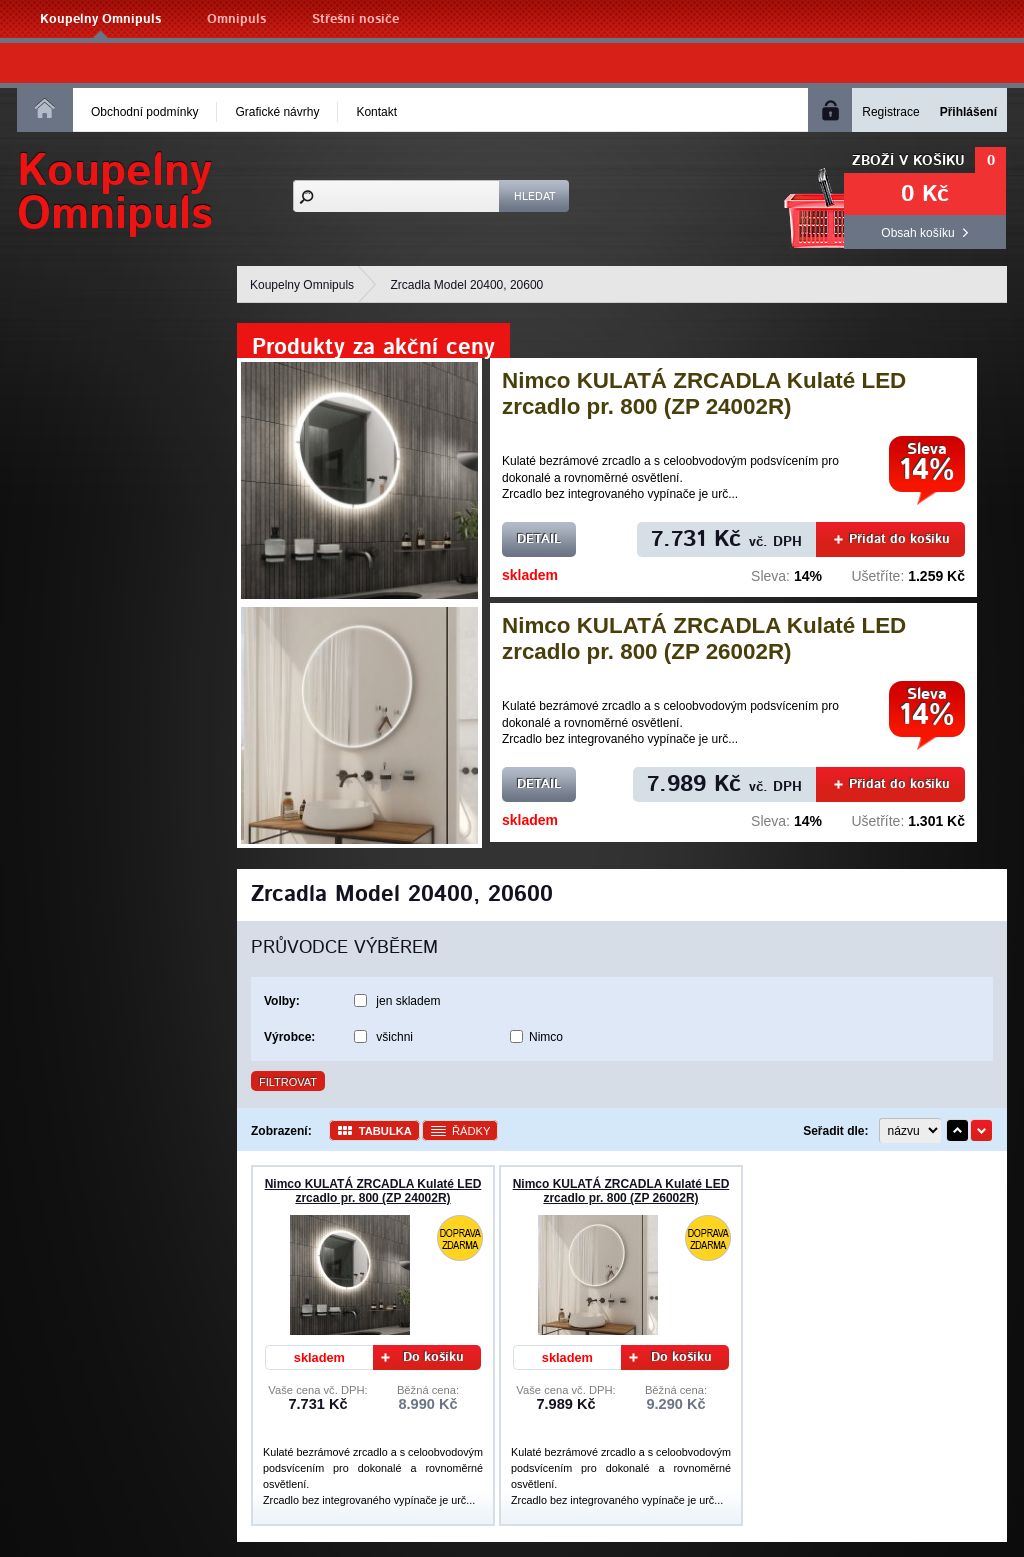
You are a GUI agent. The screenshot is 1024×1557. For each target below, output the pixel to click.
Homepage (45, 108)
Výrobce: (289, 1037)
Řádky (471, 1131)
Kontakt (376, 112)
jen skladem (408, 1001)
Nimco (546, 1037)
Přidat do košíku (892, 539)
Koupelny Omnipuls (100, 19)
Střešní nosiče (355, 19)
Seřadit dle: (835, 1131)
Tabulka (385, 1131)
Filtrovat (288, 1082)
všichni (394, 1037)
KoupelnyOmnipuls (115, 193)
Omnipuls (236, 19)
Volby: (282, 1001)
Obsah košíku (917, 233)
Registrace (890, 112)
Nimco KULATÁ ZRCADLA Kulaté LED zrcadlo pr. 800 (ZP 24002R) (704, 393)
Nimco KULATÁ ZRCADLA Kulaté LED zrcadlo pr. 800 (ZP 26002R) (704, 638)
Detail (539, 539)
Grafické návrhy (277, 112)
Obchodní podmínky (144, 112)
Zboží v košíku (908, 161)
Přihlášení (968, 112)
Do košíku (423, 1357)
